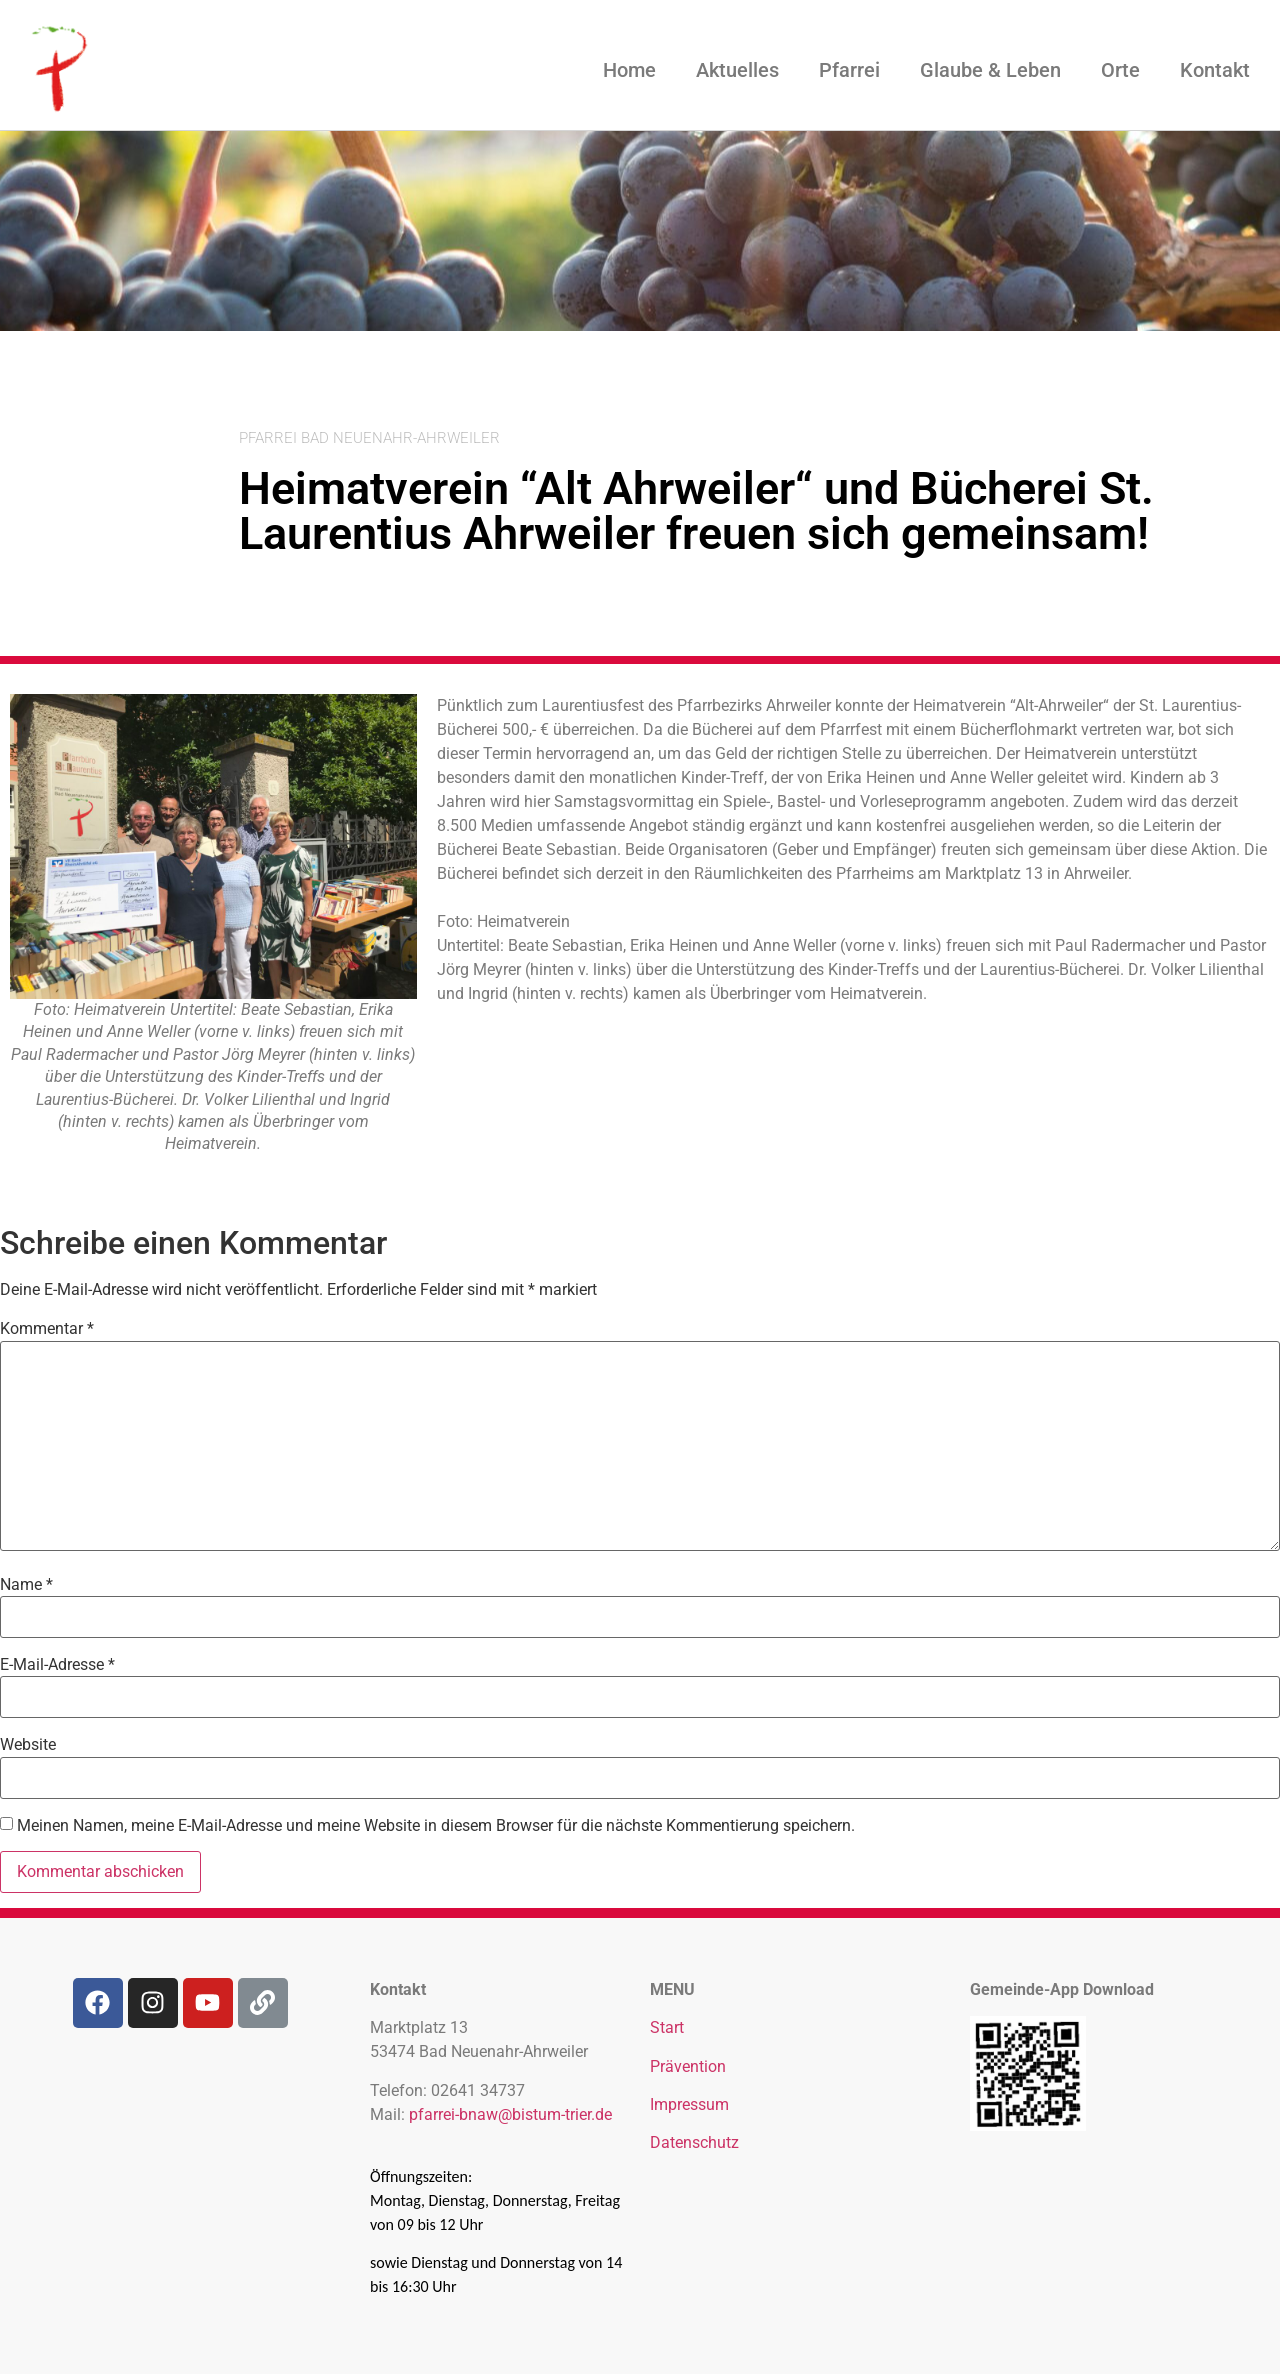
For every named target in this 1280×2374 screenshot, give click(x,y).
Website (28, 1745)
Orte (1120, 70)
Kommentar (47, 1329)
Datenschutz (694, 2142)
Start (667, 2027)
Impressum (689, 2104)
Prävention (688, 2066)
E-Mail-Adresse (57, 1665)
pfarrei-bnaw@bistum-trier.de (510, 2114)
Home (629, 70)
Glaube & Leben (990, 70)
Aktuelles (737, 70)
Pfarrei (849, 70)
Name (26, 1585)
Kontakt (1215, 70)
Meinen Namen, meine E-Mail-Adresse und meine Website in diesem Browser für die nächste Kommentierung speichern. (436, 1826)
